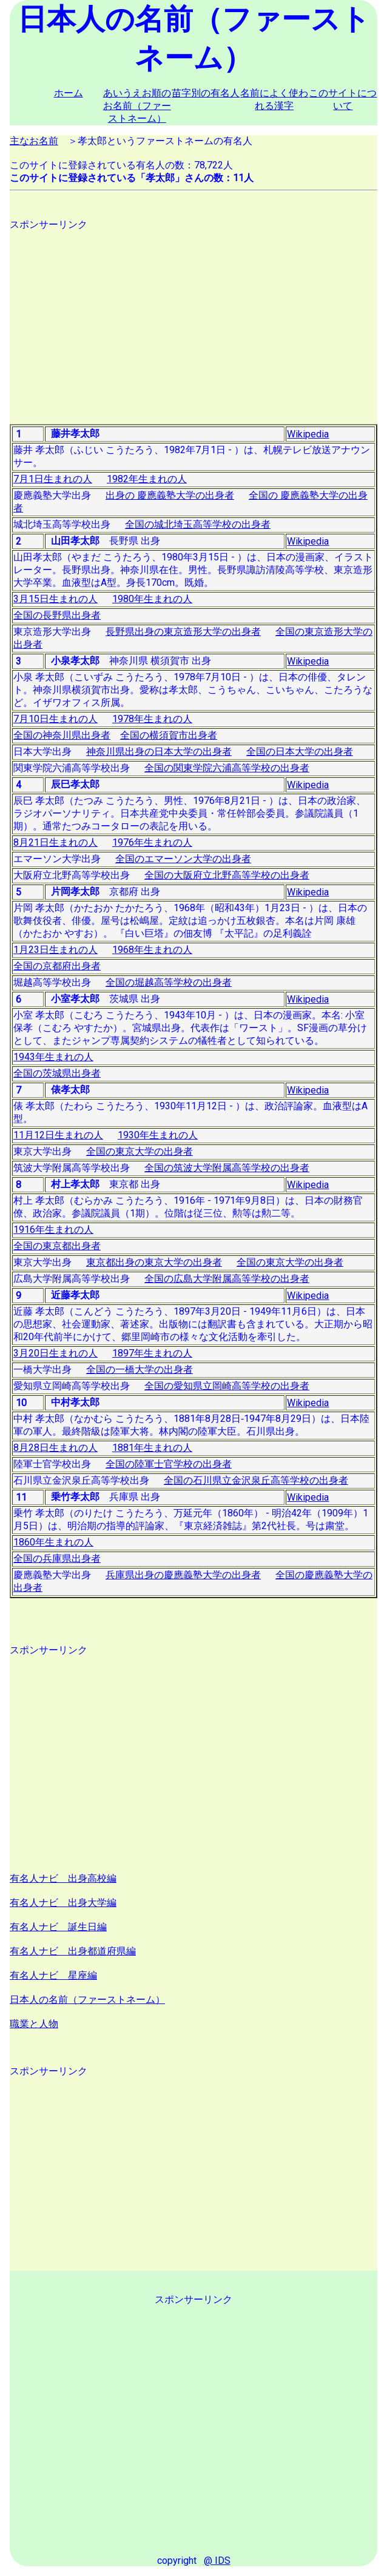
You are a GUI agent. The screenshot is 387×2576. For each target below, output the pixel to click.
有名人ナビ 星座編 (53, 1975)
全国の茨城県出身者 (57, 1073)
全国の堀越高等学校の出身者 (169, 982)
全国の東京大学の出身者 (139, 1151)
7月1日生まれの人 (52, 479)
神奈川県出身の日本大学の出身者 (159, 751)
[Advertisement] (193, 316)
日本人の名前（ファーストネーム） (87, 1999)
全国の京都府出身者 (57, 966)
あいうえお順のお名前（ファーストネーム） (137, 105)
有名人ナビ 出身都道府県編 (73, 1951)
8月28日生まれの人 (55, 1447)
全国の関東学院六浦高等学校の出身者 (226, 768)
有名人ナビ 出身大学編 (63, 1902)
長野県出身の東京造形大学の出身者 (183, 631)
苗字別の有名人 (206, 93)
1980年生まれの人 (152, 599)
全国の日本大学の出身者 (299, 751)
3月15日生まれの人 (55, 599)
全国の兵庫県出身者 (57, 1558)
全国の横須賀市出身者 (168, 735)
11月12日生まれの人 (58, 1135)
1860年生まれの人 (53, 1542)
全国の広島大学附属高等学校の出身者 (226, 1278)
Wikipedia (308, 434)
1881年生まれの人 (152, 1447)
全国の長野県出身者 (57, 615)
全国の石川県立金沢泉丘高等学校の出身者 (256, 1480)
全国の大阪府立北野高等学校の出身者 (226, 875)
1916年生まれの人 (53, 1229)
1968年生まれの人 (152, 949)
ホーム (68, 93)
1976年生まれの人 (152, 842)
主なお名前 (34, 141)
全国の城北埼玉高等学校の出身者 (198, 524)
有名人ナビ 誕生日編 (58, 1927)
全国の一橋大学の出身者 (139, 1369)
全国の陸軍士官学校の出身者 (169, 1464)
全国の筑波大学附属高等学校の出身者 (226, 1167)
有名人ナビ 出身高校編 (63, 1878)
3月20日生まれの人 (55, 1353)
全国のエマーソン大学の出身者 (183, 859)
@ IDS (217, 2560)
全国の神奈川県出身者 (61, 735)
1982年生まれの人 (147, 479)
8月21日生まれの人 (55, 842)
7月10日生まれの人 (55, 719)
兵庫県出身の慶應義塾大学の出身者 (183, 1575)
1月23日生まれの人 (55, 949)
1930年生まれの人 (158, 1135)
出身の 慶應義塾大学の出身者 (170, 495)
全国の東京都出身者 (57, 1246)
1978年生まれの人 (152, 719)
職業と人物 (34, 2024)
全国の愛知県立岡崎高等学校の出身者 (226, 1386)
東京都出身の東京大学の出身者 (154, 1262)
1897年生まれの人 (152, 1353)
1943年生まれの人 (53, 1057)
